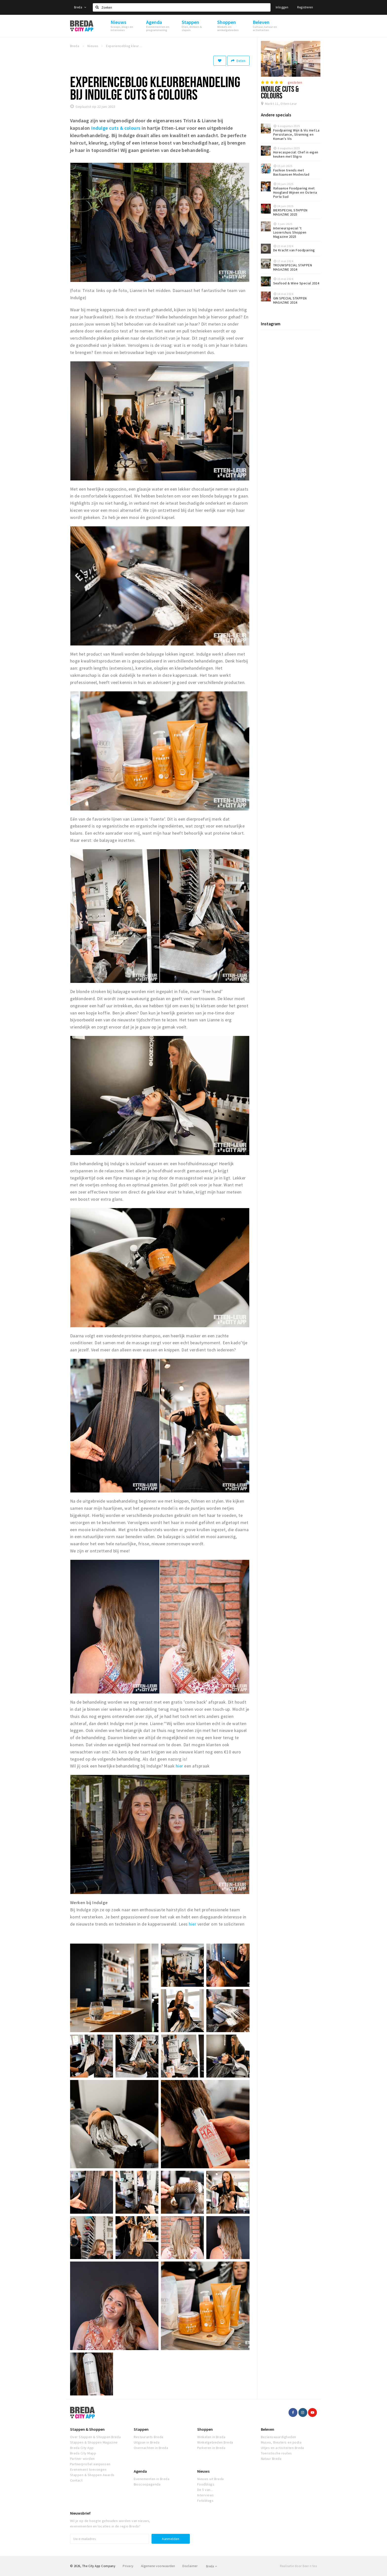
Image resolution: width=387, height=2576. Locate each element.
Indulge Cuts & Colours (280, 92)
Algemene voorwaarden (158, 2566)
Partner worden (82, 2458)
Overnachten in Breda (151, 2448)
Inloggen (282, 7)
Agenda (140, 2471)
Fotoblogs (205, 2500)
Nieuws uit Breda (210, 2479)
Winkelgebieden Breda (215, 2442)
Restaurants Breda (148, 2437)
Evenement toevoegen (88, 2469)
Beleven (267, 2429)
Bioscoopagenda (147, 2484)
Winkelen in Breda (211, 2437)
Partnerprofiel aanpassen (90, 2464)
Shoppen (205, 2429)
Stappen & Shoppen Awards (92, 2475)
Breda (80, 7)
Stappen (141, 2429)
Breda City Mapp (83, 2453)
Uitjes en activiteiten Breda (282, 2448)
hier (180, 1766)
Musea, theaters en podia (281, 2442)
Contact (76, 2480)
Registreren (305, 7)
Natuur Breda (271, 2458)
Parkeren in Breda (211, 2448)
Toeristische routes (276, 2453)
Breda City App (82, 2448)
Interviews (205, 2495)
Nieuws (203, 2471)
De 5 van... (205, 2489)
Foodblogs (205, 2484)
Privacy (128, 2566)
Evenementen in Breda (152, 2479)
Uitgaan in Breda (147, 2442)
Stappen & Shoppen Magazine (93, 2442)
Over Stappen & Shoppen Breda (95, 2437)
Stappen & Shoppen (87, 2429)
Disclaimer (189, 2566)
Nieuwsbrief (80, 2513)
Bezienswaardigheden (278, 2437)
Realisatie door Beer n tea (298, 2566)
